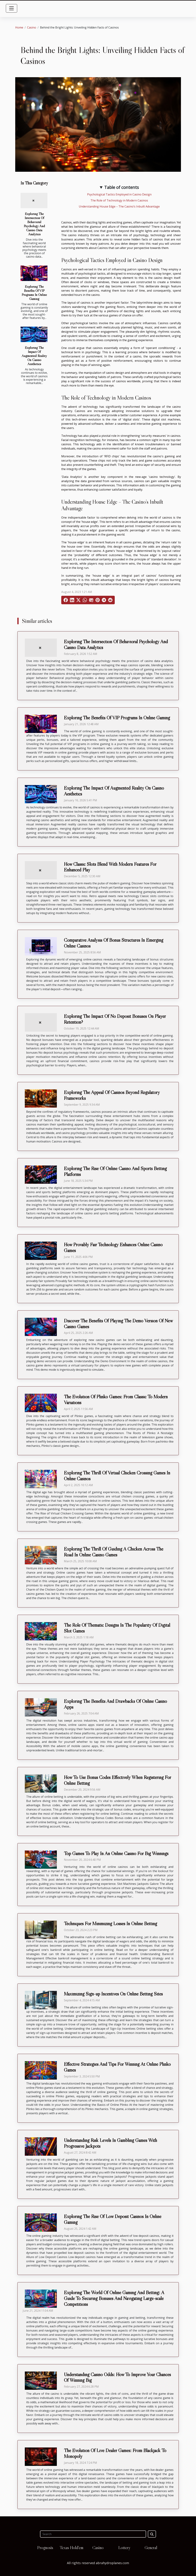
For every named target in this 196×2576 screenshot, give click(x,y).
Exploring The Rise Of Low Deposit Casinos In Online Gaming (112, 2219)
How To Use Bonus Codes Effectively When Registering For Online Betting (117, 1780)
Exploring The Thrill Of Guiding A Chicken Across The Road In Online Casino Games (113, 1552)
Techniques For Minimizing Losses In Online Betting (110, 1923)
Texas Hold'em (71, 2547)
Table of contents (121, 187)
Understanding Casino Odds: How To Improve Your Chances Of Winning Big (117, 2377)
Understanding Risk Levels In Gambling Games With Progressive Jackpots (110, 2143)
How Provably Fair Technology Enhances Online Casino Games (113, 1247)
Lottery (124, 2547)
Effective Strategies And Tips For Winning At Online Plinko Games (117, 2067)
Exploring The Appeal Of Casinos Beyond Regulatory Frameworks (112, 1095)
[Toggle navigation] (11, 8)
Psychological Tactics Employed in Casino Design (119, 194)
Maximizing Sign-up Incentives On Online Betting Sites (113, 1994)
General (151, 2547)
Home (19, 27)
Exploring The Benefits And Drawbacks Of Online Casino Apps (115, 1704)
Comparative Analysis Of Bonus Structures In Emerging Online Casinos (113, 943)
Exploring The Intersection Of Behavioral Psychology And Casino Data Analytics (34, 224)
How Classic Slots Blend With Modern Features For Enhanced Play (110, 867)
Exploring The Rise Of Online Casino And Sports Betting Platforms (115, 1171)
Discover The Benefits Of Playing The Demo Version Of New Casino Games (118, 1323)
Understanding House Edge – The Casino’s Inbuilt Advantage (119, 206)
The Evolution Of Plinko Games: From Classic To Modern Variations (116, 1399)
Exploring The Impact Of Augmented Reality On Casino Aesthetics (34, 355)
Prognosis (45, 2547)
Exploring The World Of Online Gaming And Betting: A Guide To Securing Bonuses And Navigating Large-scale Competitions (114, 2298)
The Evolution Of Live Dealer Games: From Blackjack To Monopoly (115, 2453)
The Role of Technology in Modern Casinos (119, 200)
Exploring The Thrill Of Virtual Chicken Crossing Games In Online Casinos (117, 1476)
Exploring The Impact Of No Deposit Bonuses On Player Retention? (115, 1019)
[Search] (93, 2534)
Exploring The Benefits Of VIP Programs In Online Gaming (34, 292)
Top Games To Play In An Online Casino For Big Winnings (116, 1853)
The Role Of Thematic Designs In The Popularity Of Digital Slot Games (117, 1628)
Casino (31, 27)
